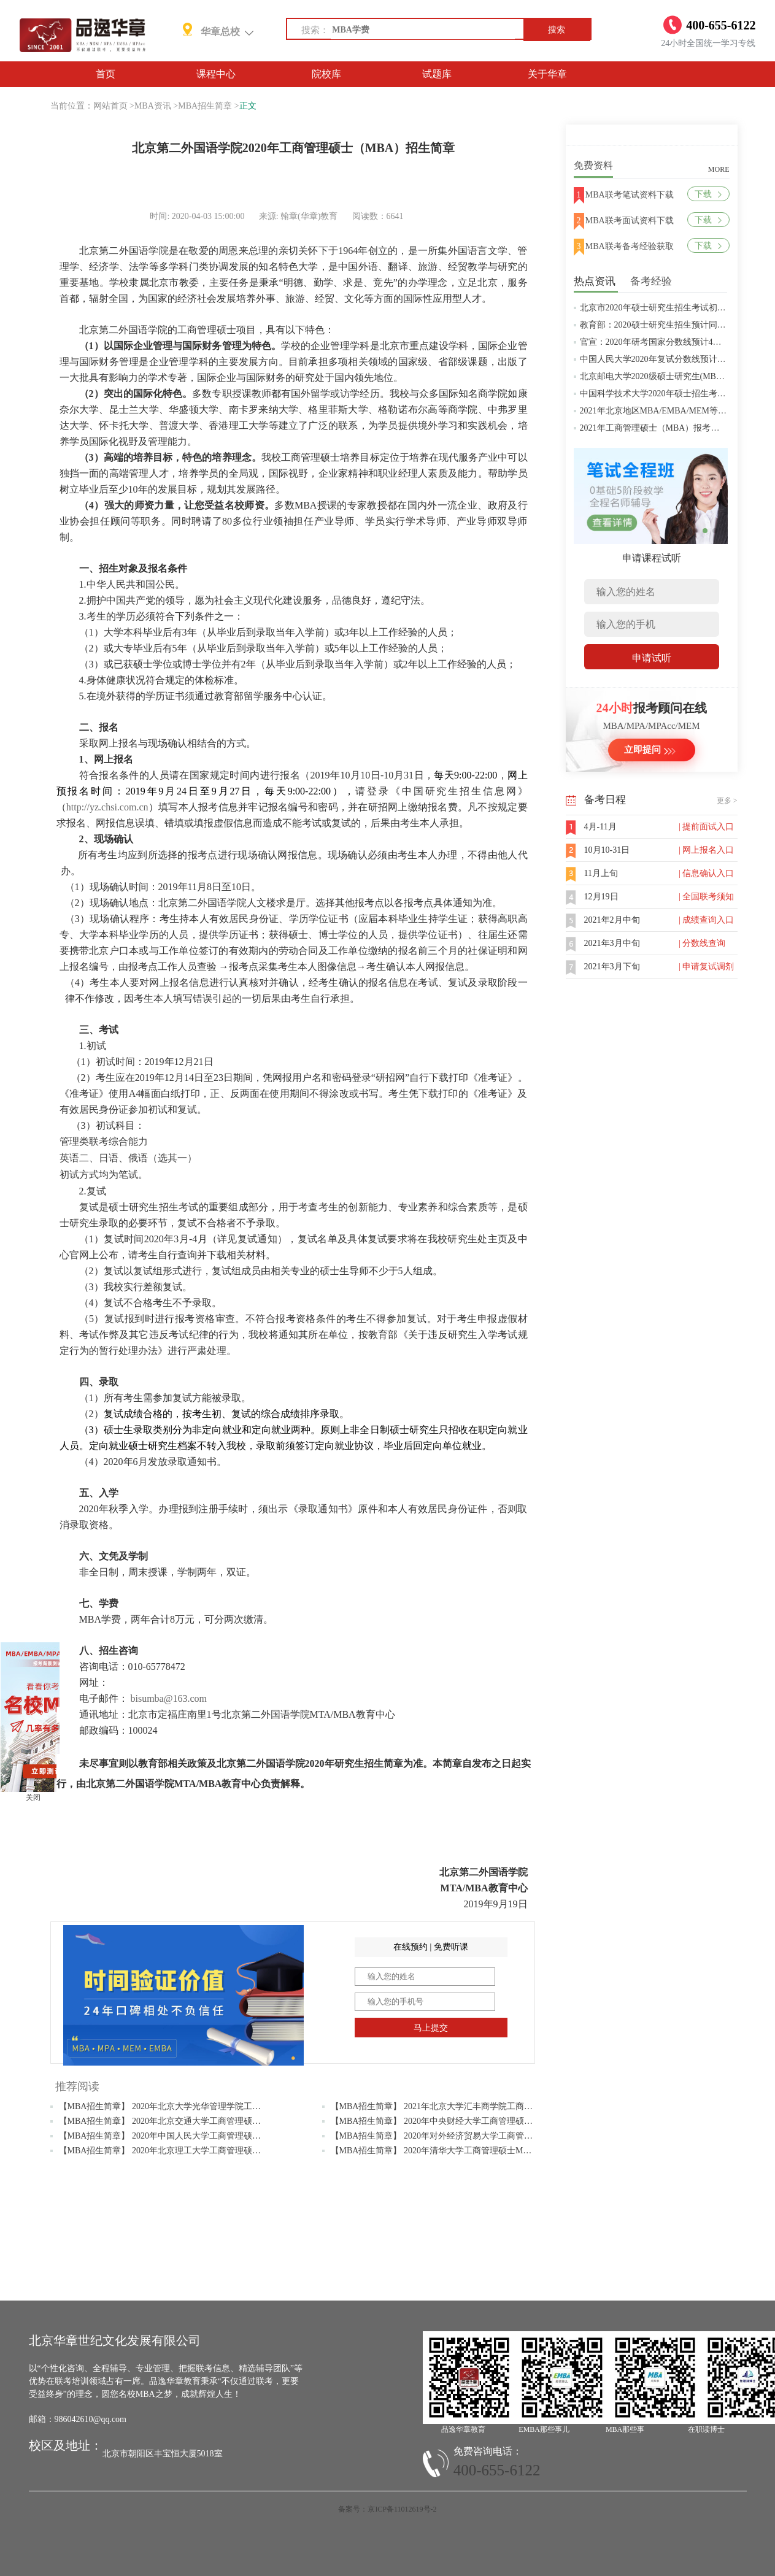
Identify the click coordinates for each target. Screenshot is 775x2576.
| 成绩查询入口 (706, 920)
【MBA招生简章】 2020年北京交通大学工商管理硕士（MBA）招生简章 (195, 2121)
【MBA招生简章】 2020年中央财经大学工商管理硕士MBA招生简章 (459, 2121)
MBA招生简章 (205, 105)
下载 (708, 194)
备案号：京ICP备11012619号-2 (387, 2509)
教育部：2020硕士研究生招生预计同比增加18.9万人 (678, 324)
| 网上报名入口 (706, 850)
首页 (105, 74)
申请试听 (651, 658)
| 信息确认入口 (706, 873)
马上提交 (431, 2027)
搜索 (556, 29)
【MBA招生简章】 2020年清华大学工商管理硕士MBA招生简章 (450, 2150)
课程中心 (216, 74)
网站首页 (110, 105)
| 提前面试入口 (706, 826)
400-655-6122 (497, 2470)
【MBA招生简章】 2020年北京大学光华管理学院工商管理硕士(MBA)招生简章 (207, 2106)
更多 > (727, 800)
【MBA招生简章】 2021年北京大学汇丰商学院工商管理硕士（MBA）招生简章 (480, 2106)
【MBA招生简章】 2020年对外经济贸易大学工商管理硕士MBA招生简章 (467, 2135)
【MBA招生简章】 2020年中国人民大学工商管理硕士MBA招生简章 (187, 2135)
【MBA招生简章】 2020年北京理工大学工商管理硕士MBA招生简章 (187, 2150)
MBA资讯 (152, 105)
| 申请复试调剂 (706, 966)
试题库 (437, 74)
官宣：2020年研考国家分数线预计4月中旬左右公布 (676, 342)
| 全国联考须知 (706, 896)
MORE (719, 169)
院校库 (326, 74)
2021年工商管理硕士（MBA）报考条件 (654, 428)
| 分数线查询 (702, 943)
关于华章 (547, 74)
